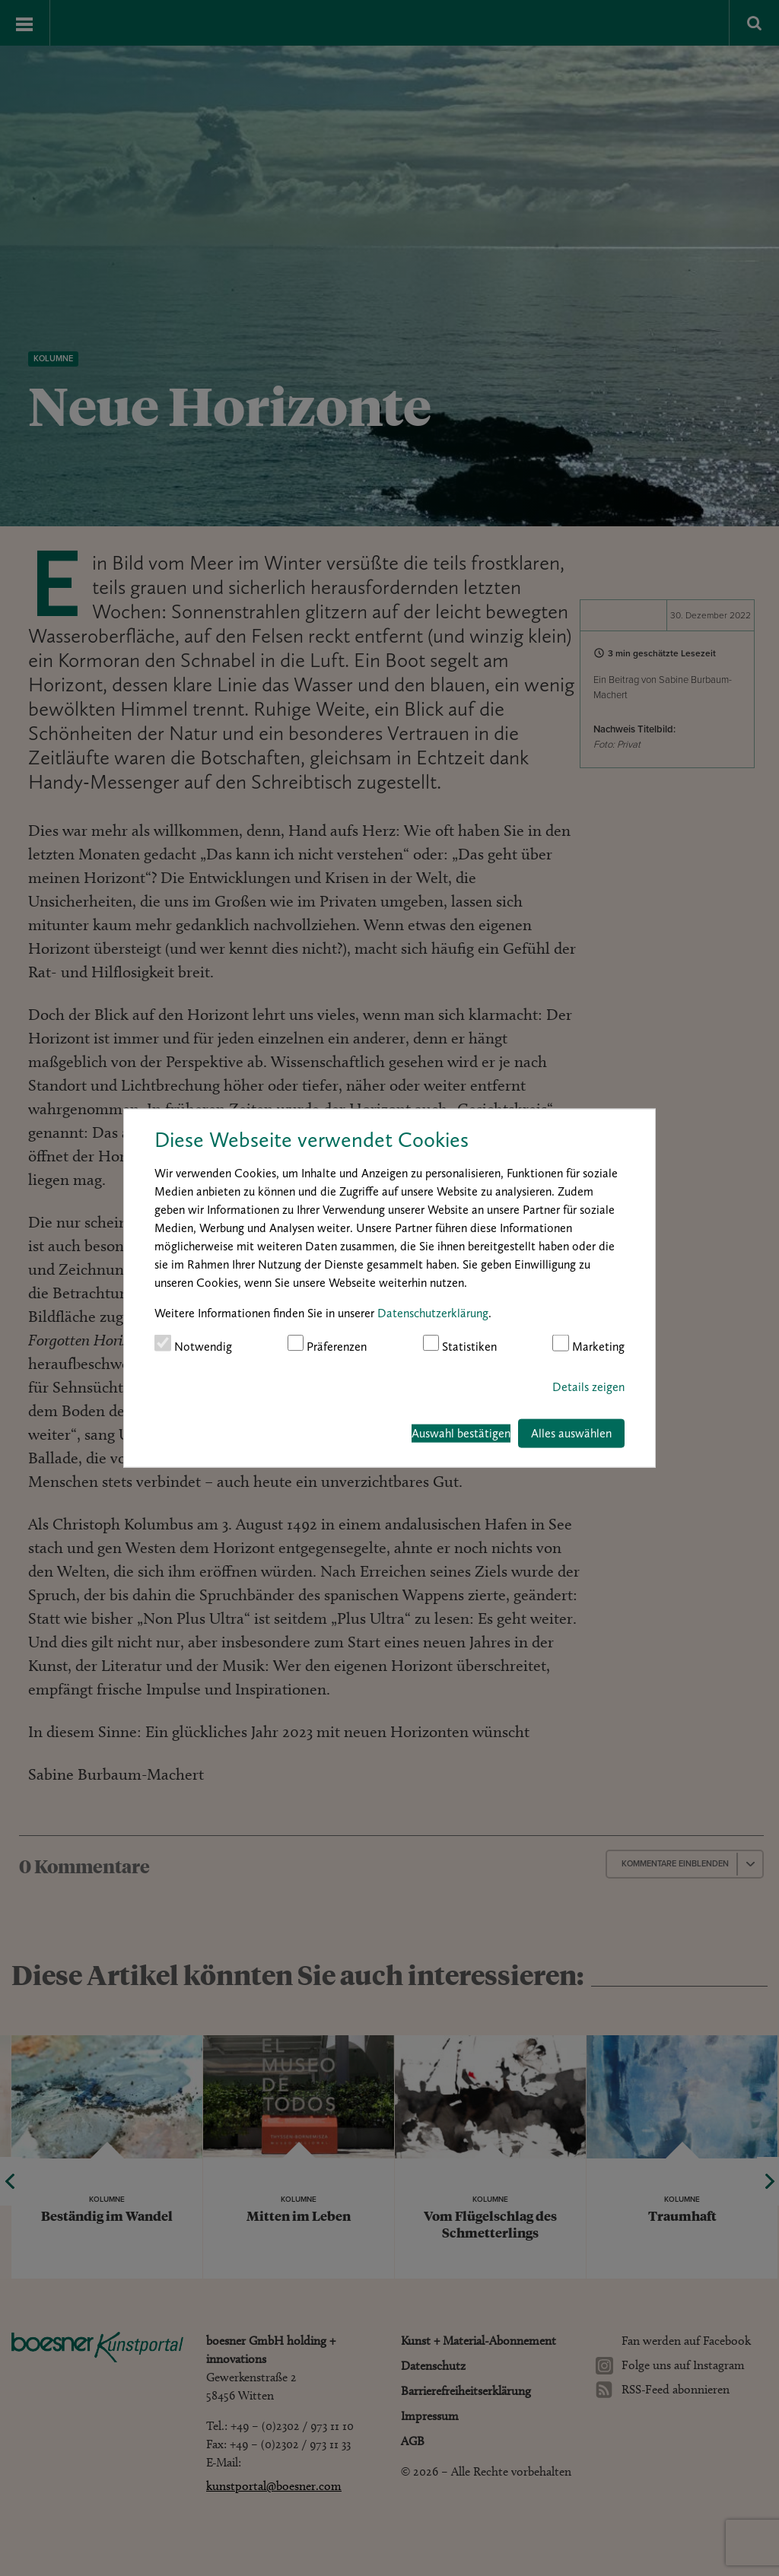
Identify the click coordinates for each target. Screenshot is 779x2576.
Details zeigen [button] (588, 1386)
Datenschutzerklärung (432, 1313)
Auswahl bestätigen (461, 1432)
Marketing (588, 1344)
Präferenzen (327, 1344)
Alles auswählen (571, 1432)
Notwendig (193, 1344)
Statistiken (460, 1344)
